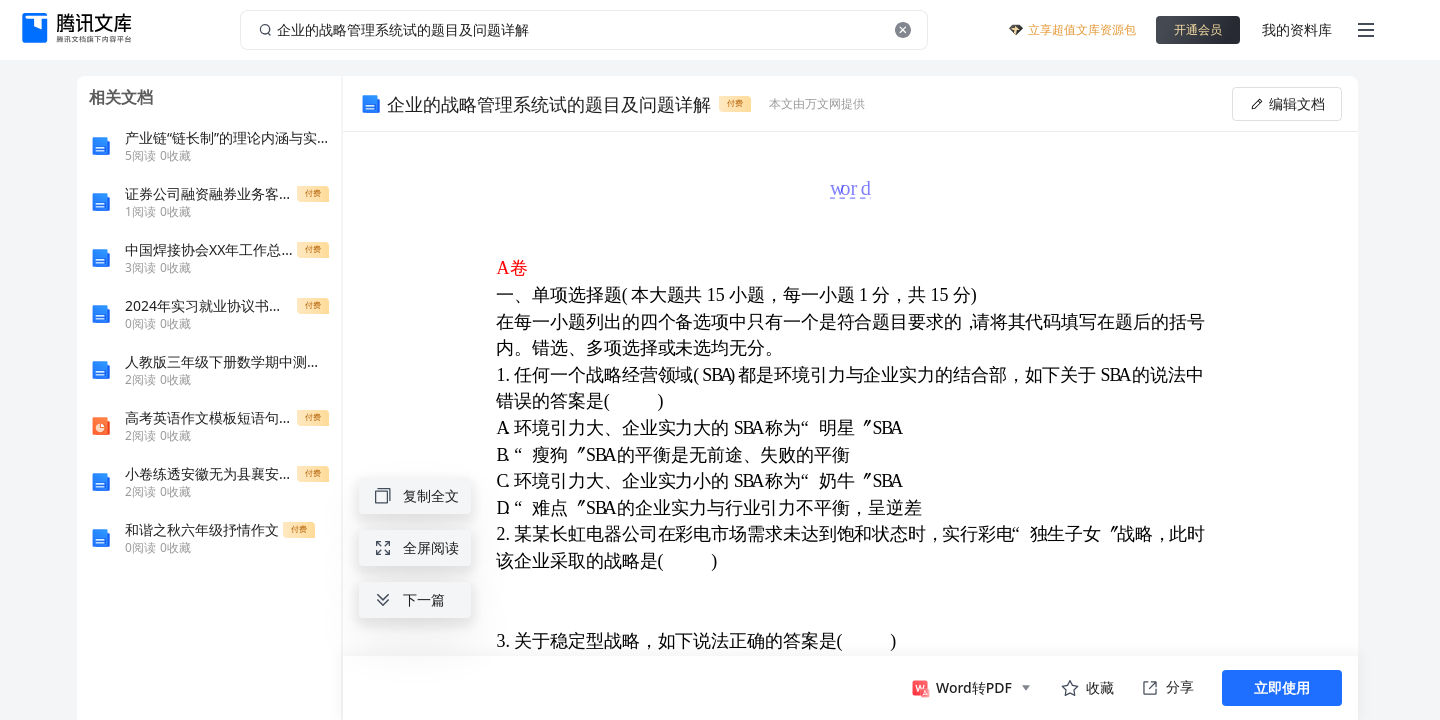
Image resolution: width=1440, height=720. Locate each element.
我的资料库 (1297, 29)
